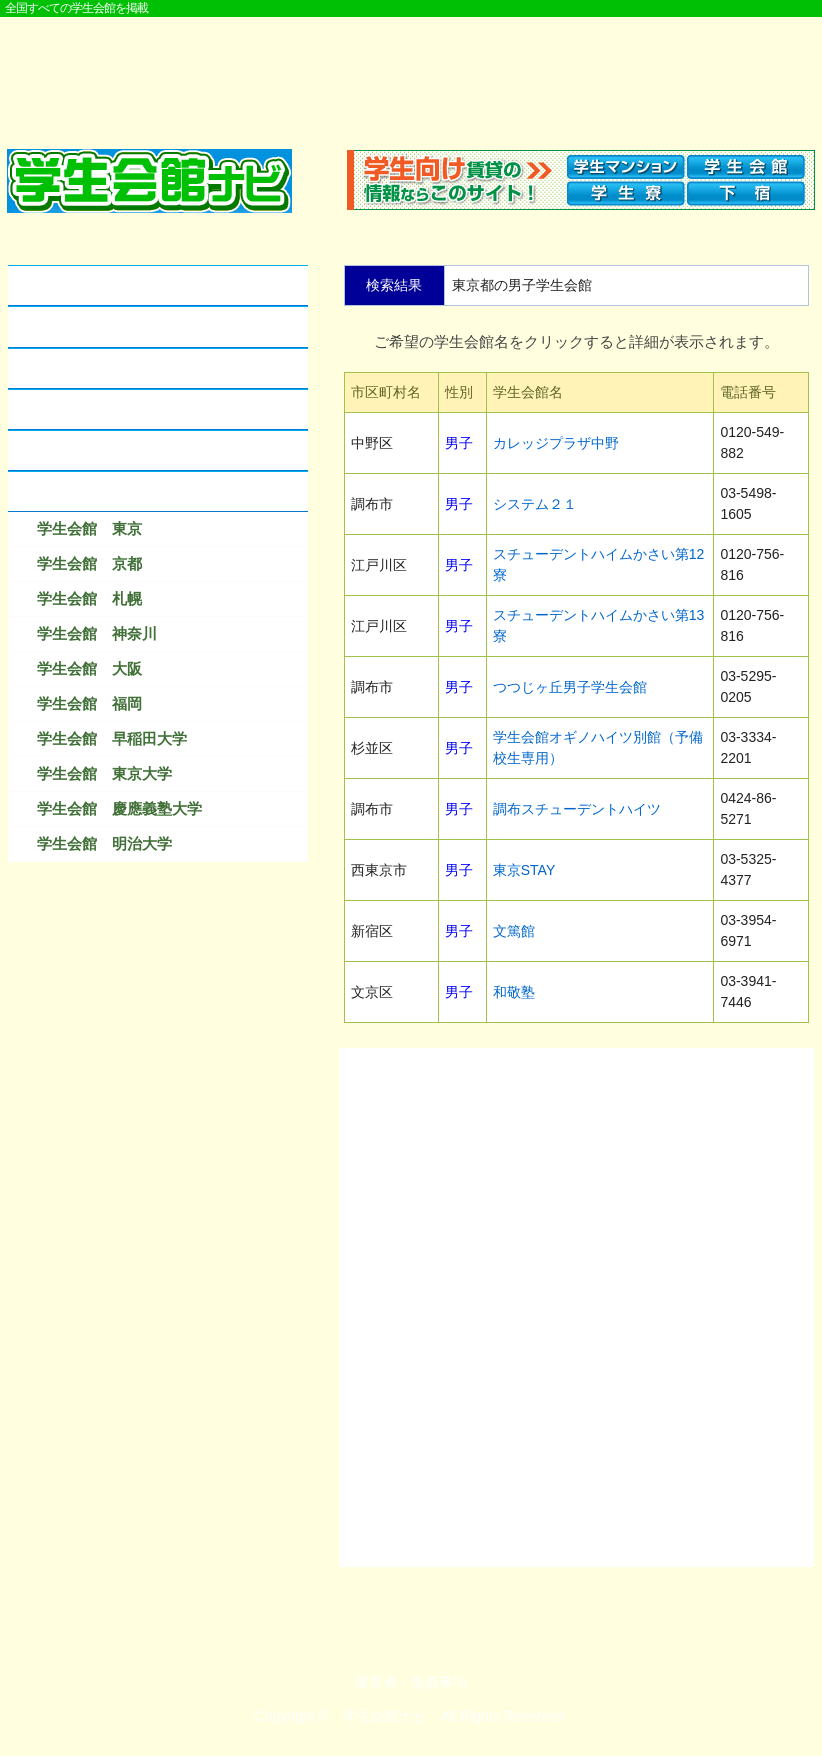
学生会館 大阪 (89, 668)
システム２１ (535, 504)
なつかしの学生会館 (85, 450)
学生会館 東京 (89, 528)
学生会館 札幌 (89, 598)
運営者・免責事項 (411, 1682)
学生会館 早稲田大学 (112, 738)
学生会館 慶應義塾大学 (119, 808)
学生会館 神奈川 (97, 633)
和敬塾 (514, 992)
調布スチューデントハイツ (577, 809)
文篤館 (514, 931)
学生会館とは (63, 285)
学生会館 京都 (89, 563)
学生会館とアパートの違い (108, 326)
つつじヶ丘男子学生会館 (570, 687)
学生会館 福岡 (89, 703)
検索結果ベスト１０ (85, 491)
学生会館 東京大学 (104, 773)
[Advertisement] (411, 72)
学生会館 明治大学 (104, 843)
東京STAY (524, 870)
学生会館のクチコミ (85, 368)
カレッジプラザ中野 (556, 443)
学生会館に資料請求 (85, 409)
